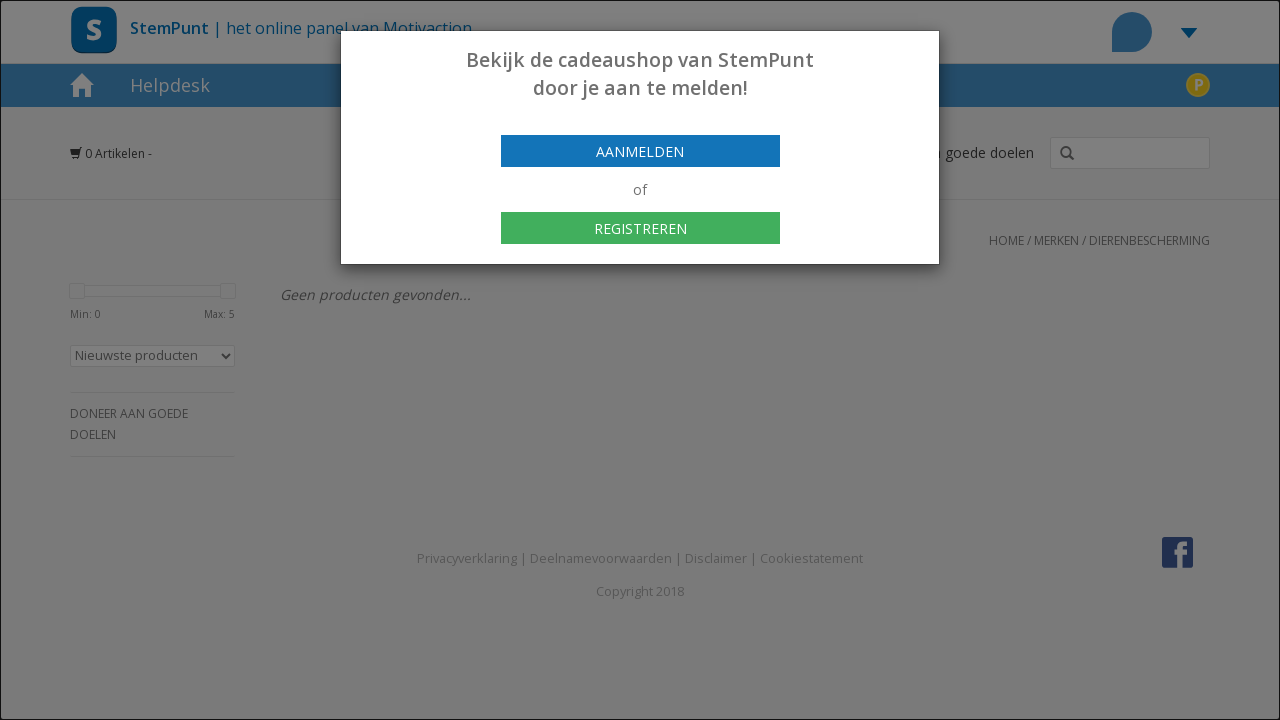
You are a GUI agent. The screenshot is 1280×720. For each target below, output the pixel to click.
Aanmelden (640, 151)
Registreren (640, 228)
